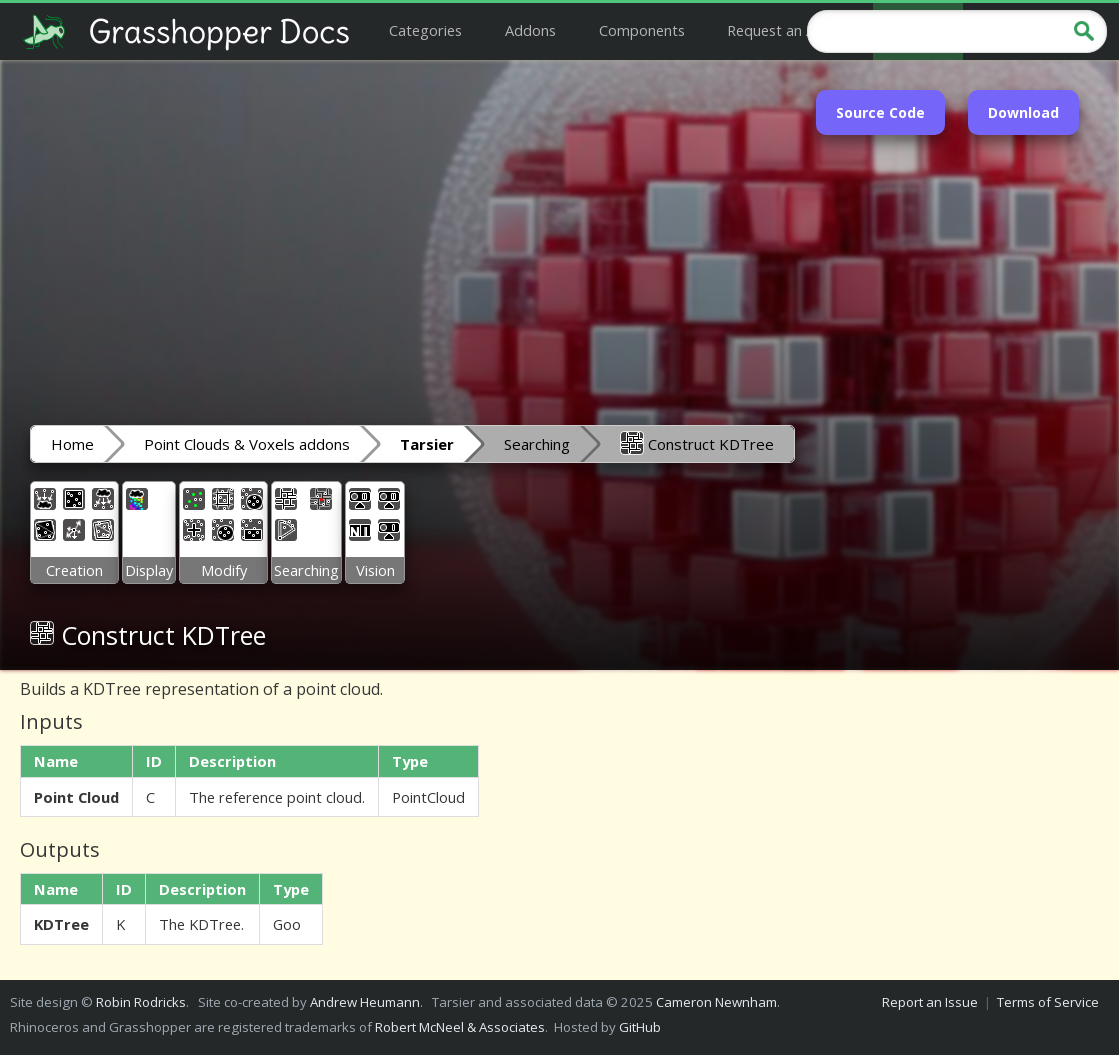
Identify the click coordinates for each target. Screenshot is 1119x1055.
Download (1023, 112)
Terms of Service (1048, 1002)
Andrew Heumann (365, 1002)
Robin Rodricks (141, 1002)
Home (72, 444)
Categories (425, 30)
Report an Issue (930, 1002)
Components (642, 30)
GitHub (640, 1027)
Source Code (880, 112)
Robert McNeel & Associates (460, 1027)
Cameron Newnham (716, 1002)
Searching (537, 444)
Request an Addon (788, 30)
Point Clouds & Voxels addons (247, 444)
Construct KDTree (697, 443)
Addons (530, 30)
